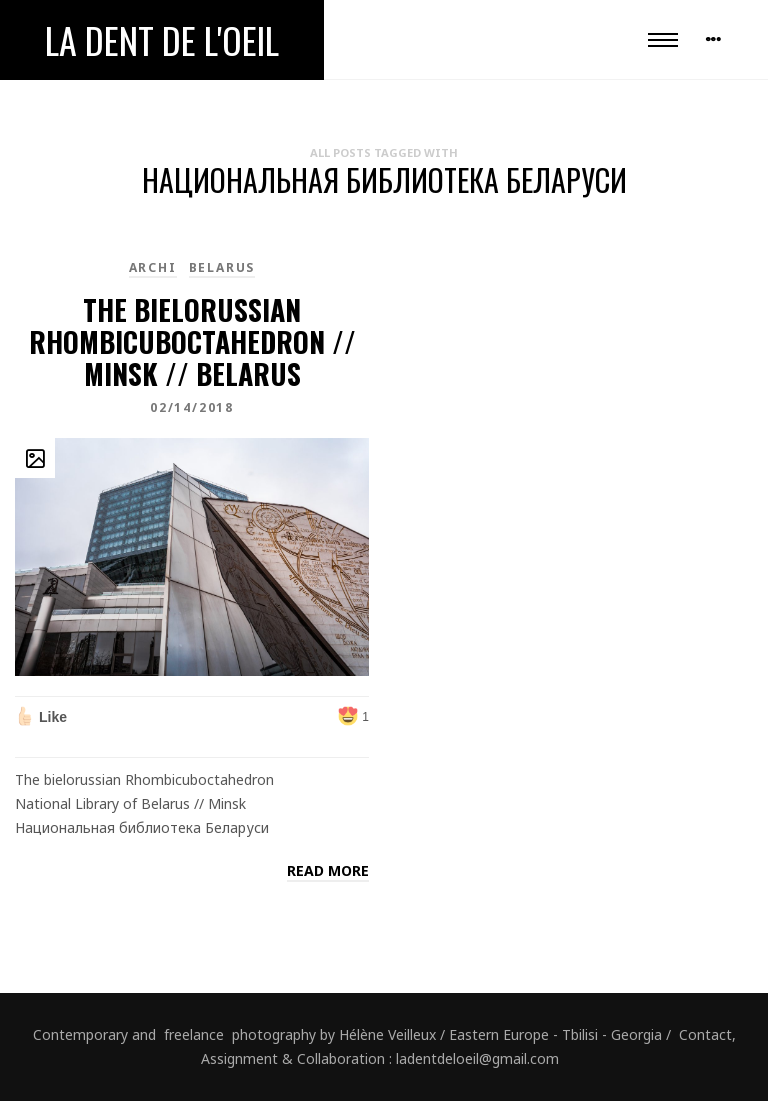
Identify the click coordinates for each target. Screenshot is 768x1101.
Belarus (222, 267)
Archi (153, 267)
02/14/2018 (192, 407)
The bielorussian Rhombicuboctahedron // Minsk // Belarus (192, 341)
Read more (328, 870)
